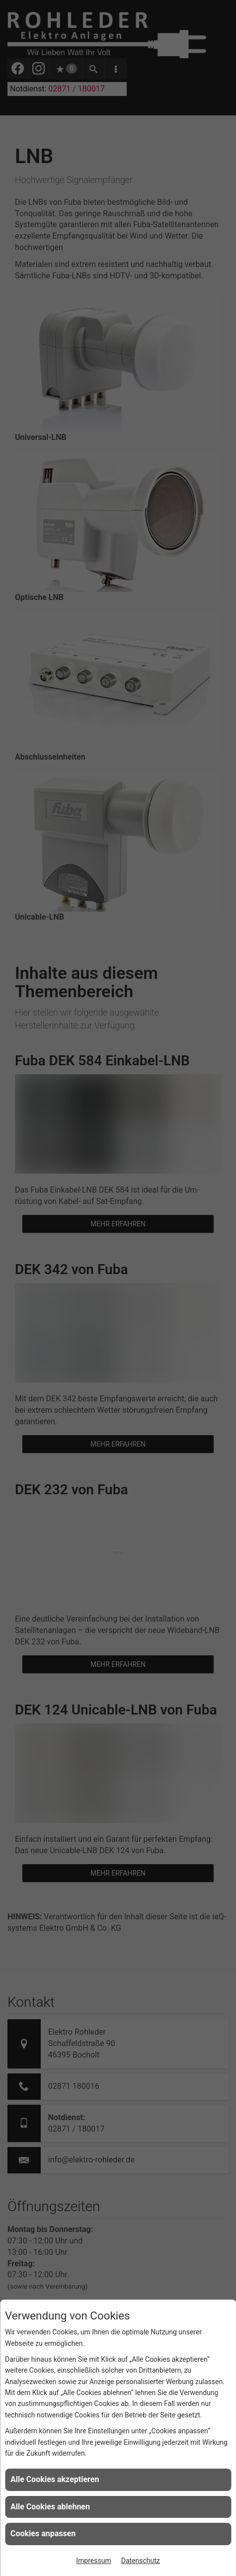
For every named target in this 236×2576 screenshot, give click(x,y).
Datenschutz (140, 2561)
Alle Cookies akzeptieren (54, 2479)
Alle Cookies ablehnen (50, 2506)
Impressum (93, 2561)
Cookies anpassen (43, 2533)
